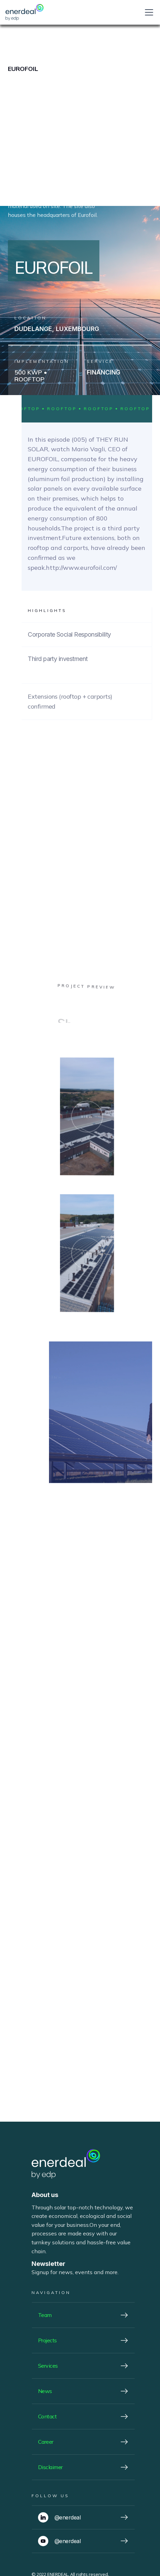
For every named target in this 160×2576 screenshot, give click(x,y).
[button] (148, 12)
